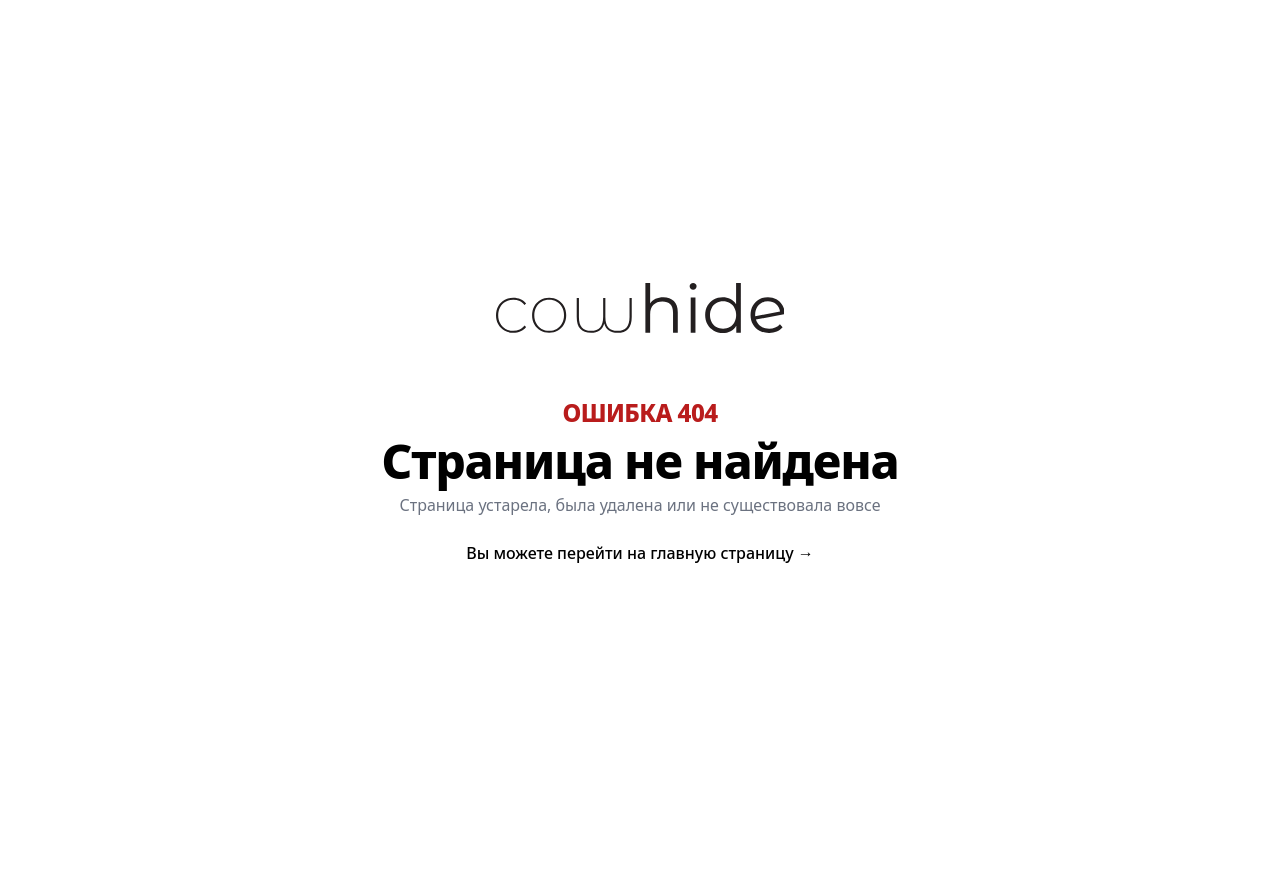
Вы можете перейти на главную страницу (640, 553)
